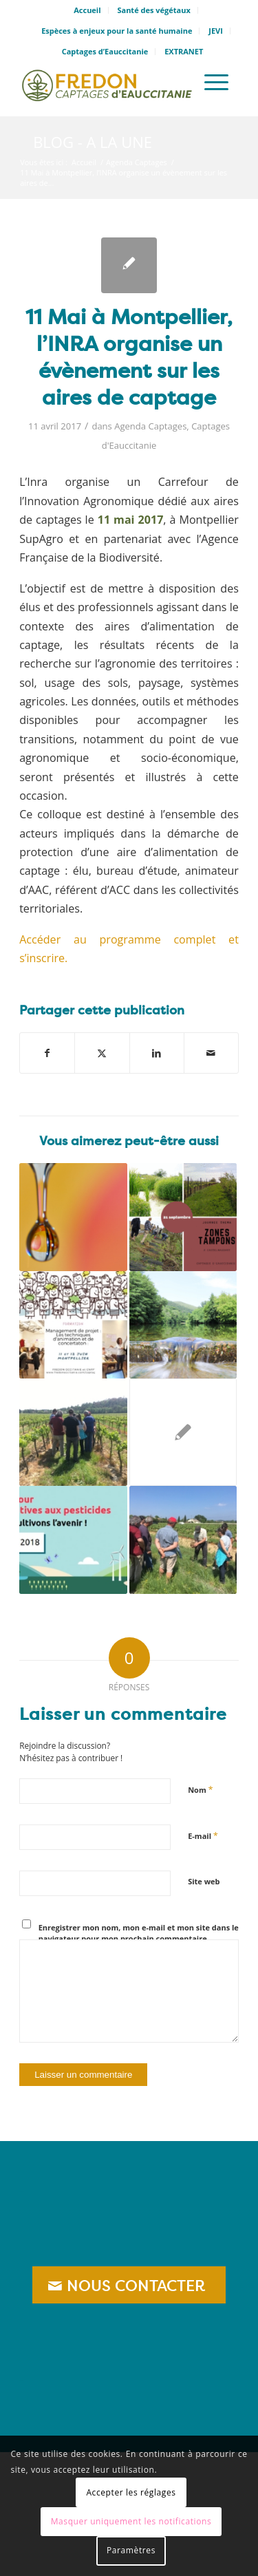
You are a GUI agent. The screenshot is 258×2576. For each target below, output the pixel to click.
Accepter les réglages (130, 2492)
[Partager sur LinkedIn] (157, 1053)
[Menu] (216, 81)
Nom (200, 1789)
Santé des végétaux (153, 10)
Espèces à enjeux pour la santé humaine (116, 30)
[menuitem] (87, 10)
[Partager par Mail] (211, 1053)
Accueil (87, 10)
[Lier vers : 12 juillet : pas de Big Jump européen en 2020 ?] (183, 1325)
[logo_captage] (107, 81)
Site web (203, 1881)
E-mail (203, 1835)
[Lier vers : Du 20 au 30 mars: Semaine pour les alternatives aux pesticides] (73, 1539)
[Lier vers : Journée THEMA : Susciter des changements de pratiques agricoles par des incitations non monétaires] (183, 1432)
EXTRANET (183, 51)
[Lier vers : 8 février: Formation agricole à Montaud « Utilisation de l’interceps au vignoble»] (183, 1539)
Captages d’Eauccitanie (105, 51)
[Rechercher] (177, 81)
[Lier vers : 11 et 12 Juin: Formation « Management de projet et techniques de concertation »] (73, 1325)
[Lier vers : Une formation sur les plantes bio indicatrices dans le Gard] (73, 1432)
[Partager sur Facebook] (47, 1053)
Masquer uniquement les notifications (131, 2521)
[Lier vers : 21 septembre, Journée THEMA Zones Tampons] (183, 1216)
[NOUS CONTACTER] (129, 2284)
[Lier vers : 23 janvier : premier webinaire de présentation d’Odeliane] (73, 1216)
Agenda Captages (150, 426)
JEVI (215, 30)
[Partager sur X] (102, 1053)
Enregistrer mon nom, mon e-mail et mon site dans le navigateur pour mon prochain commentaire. (139, 1933)
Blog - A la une (92, 141)
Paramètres (131, 2550)
